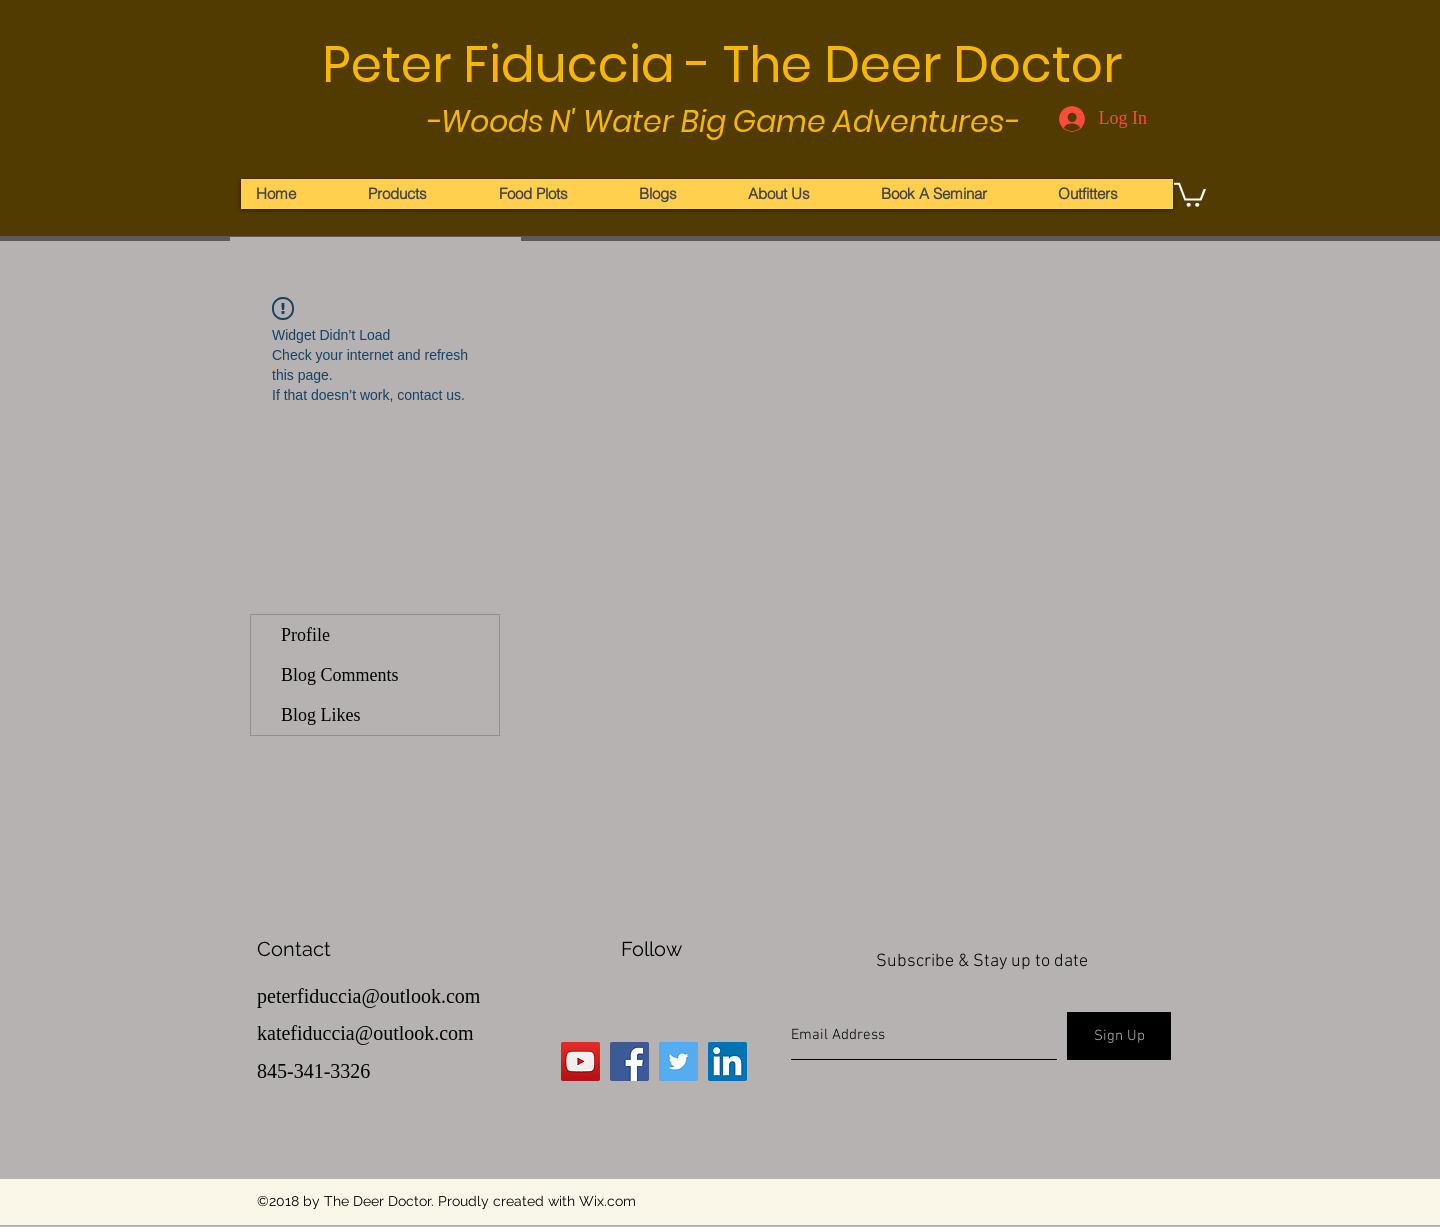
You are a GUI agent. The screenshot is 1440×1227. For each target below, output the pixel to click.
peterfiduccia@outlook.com (368, 996)
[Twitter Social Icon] (678, 1061)
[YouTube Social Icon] (580, 1061)
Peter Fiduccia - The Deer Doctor (722, 65)
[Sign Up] (1119, 1036)
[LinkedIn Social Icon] (727, 1061)
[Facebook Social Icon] (629, 1061)
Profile (305, 635)
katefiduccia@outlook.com (365, 1033)
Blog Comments (340, 675)
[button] (1190, 193)
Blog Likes (321, 715)
